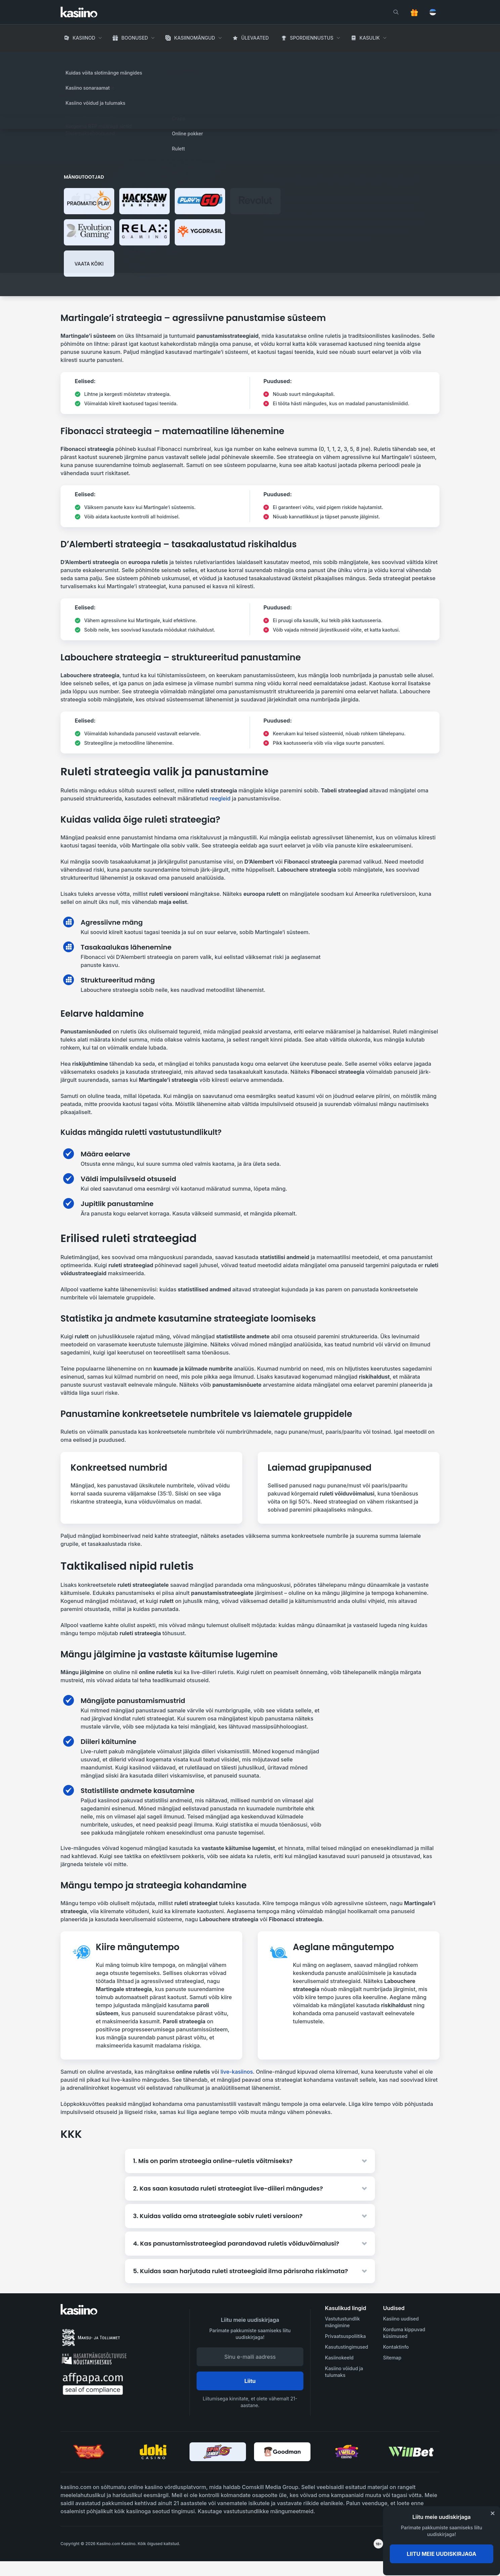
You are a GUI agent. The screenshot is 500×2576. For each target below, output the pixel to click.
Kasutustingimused (346, 2347)
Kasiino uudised (401, 2318)
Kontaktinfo (396, 2347)
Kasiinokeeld (339, 2357)
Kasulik (370, 38)
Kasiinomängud (194, 38)
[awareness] (412, 2543)
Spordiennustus (311, 38)
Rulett (137, 57)
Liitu (250, 2381)
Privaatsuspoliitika (345, 2336)
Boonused (134, 38)
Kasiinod (84, 38)
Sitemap (392, 2357)
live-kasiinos (236, 2071)
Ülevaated (255, 38)
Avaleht (70, 57)
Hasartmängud (105, 57)
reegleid (220, 798)
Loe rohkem (367, 99)
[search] (395, 12)
